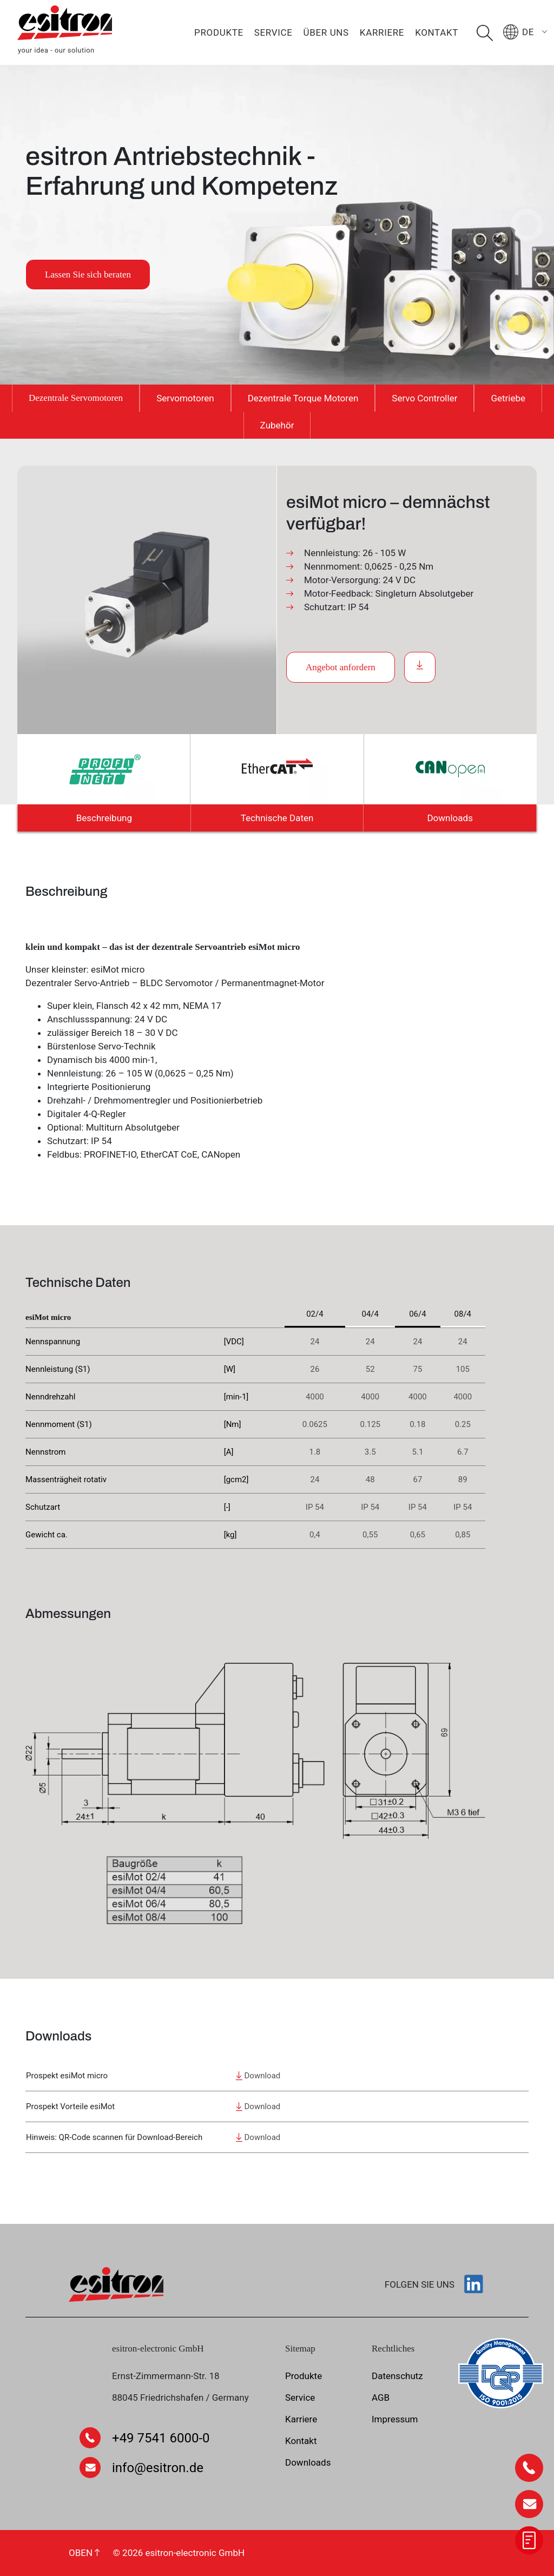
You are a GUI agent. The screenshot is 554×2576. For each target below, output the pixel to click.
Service (273, 32)
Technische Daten (277, 818)
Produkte (218, 32)
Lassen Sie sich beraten (88, 274)
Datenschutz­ (397, 2375)
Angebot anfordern (340, 667)
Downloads (449, 818)
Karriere (382, 32)
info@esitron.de (157, 2467)
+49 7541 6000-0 (161, 2438)
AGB (381, 2397)
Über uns (326, 32)
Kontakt (436, 32)
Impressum (395, 2419)
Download (258, 2075)
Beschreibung (104, 818)
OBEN (84, 2552)
